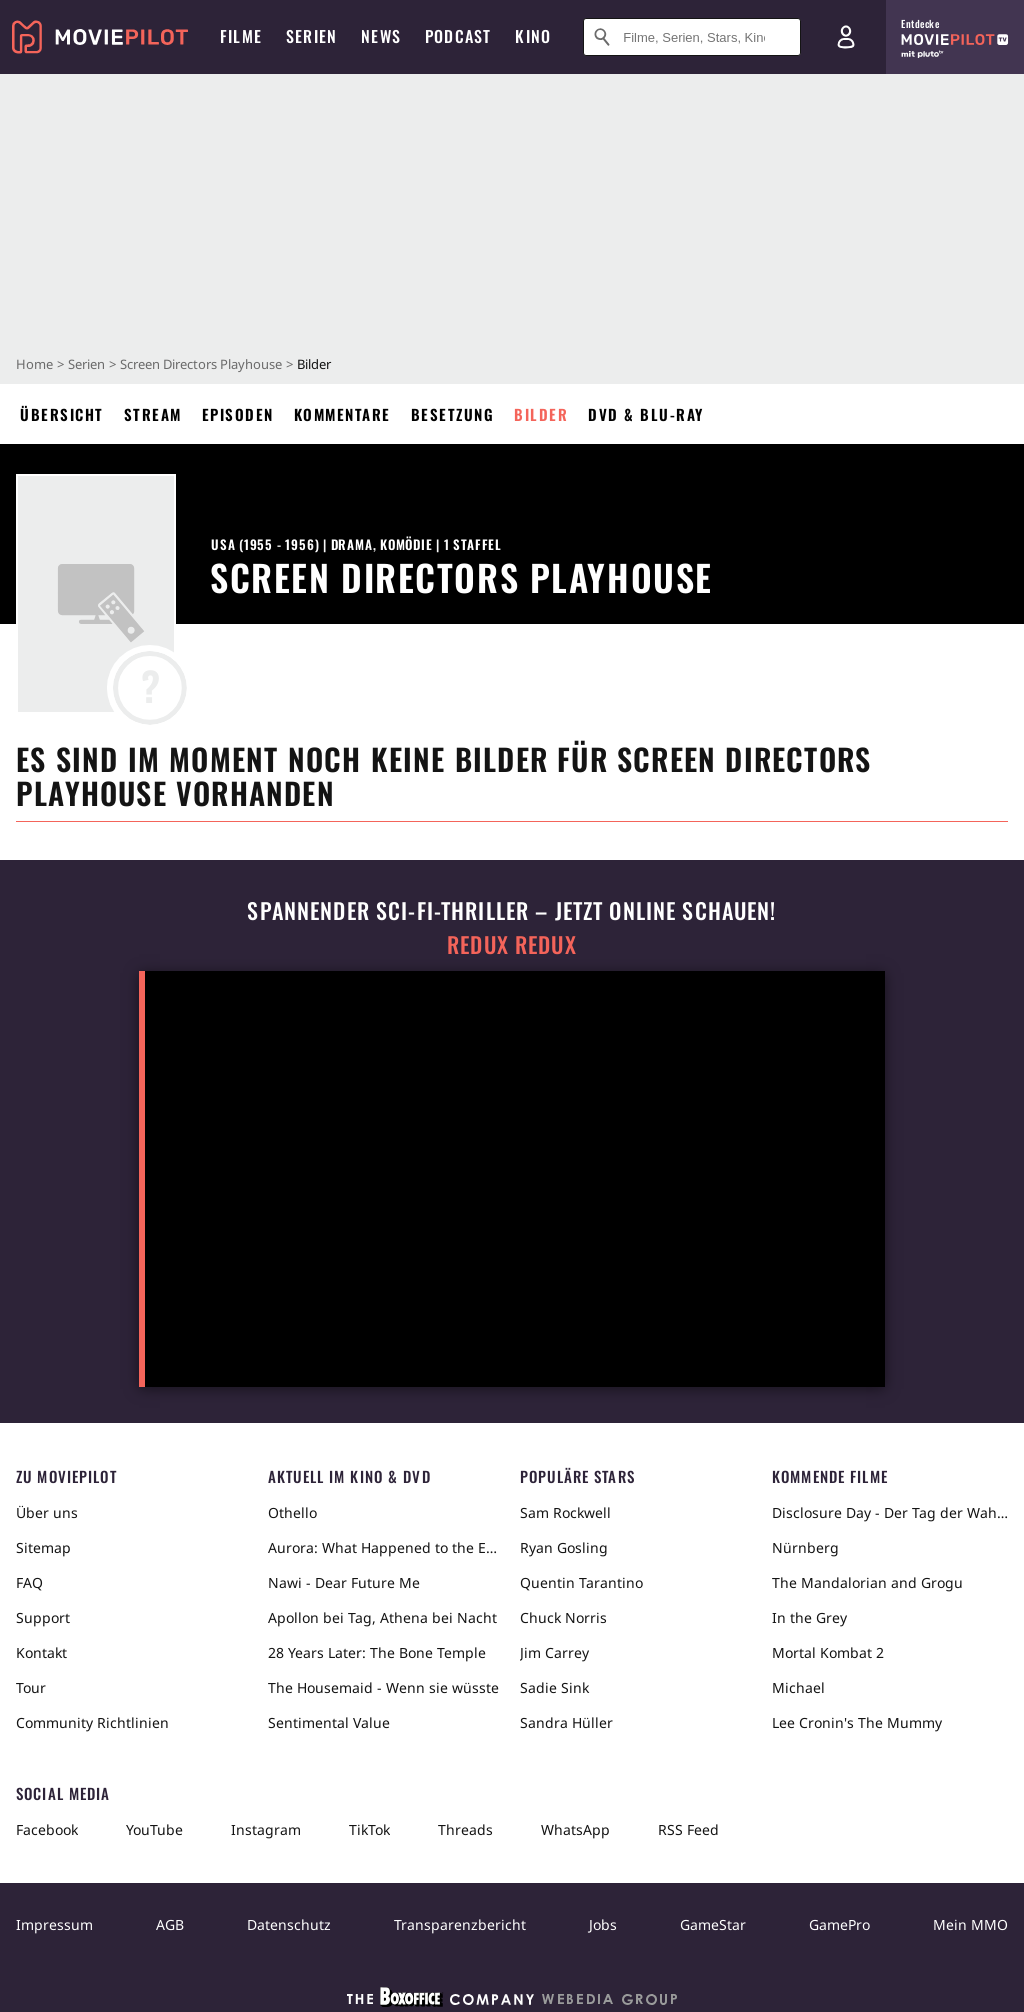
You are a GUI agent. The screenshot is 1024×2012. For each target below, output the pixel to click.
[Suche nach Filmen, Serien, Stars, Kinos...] (692, 37)
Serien (86, 364)
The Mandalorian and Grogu (867, 1582)
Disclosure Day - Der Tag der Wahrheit (890, 1512)
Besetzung (453, 414)
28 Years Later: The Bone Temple (377, 1652)
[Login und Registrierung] (846, 37)
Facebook (47, 1829)
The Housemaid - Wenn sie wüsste (383, 1687)
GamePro (839, 1924)
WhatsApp (575, 1829)
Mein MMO (970, 1924)
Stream (153, 414)
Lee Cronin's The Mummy (857, 1722)
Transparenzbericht (460, 1924)
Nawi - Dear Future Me (344, 1582)
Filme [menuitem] (241, 36)
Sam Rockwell (565, 1512)
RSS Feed (688, 1829)
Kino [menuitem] (533, 36)
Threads (465, 1829)
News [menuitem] (381, 36)
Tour (31, 1687)
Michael (798, 1687)
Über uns (47, 1512)
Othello (292, 1512)
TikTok (369, 1829)
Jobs (603, 1924)
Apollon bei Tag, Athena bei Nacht (382, 1617)
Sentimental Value (329, 1722)
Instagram (266, 1829)
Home (34, 364)
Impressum (54, 1924)
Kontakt (41, 1652)
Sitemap (43, 1547)
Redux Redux (512, 944)
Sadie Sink (554, 1687)
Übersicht (62, 414)
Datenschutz (289, 1924)
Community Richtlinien (92, 1722)
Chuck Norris (563, 1617)
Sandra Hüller (566, 1722)
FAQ (29, 1582)
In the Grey (809, 1617)
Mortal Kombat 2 (828, 1652)
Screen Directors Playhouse (201, 364)
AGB (170, 1924)
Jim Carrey (554, 1652)
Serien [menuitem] (311, 36)
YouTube (154, 1829)
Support (43, 1617)
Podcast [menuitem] (458, 36)
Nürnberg (805, 1547)
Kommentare (342, 414)
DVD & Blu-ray (646, 414)
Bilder (541, 414)
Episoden (238, 414)
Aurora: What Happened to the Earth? (386, 1547)
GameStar (713, 1924)
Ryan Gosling (564, 1547)
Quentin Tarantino (581, 1582)
